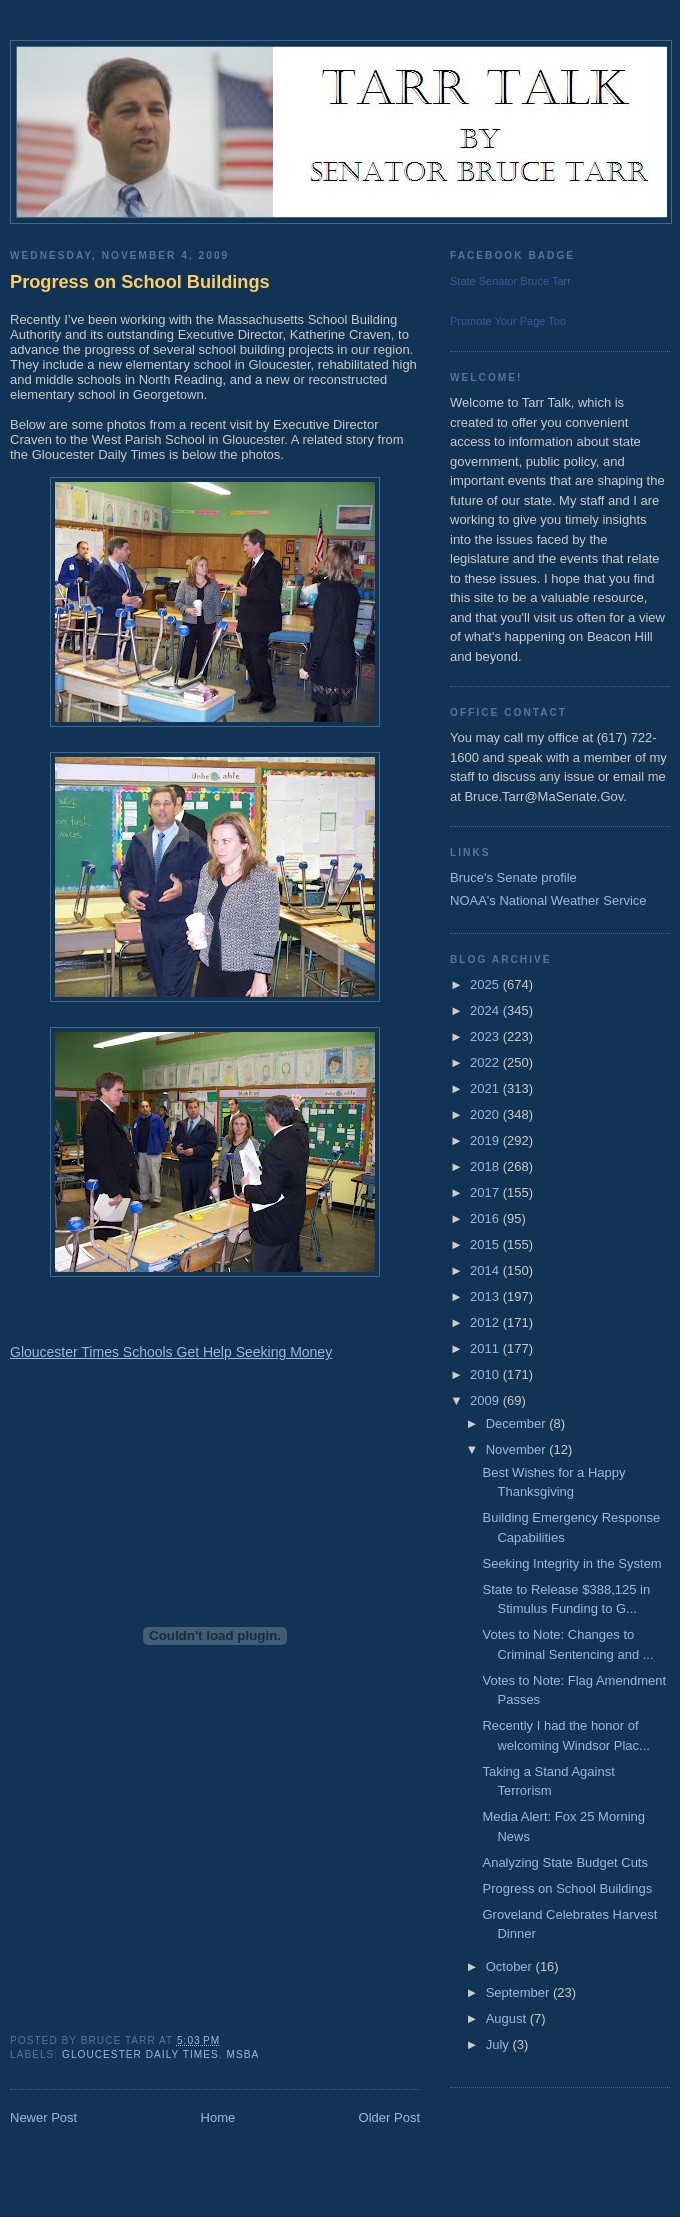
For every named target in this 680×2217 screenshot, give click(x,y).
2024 (486, 1010)
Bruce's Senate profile (513, 877)
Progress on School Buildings (140, 282)
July (499, 2044)
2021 (486, 1088)
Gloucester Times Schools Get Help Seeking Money (171, 1352)
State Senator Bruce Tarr (510, 281)
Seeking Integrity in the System (571, 1563)
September (519, 1992)
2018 (486, 1166)
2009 (486, 1400)
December (518, 1423)
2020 (486, 1114)
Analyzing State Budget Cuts (565, 1862)
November (518, 1449)
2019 (486, 1140)
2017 (486, 1192)
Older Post (389, 2117)
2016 (486, 1218)
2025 (486, 984)
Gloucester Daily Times (140, 2054)
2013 (486, 1296)
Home (218, 2117)
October (511, 1966)
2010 (486, 1374)
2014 (486, 1270)
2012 (486, 1322)
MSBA (242, 2054)
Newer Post (43, 2117)
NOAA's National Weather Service (548, 900)
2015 (486, 1244)
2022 (486, 1062)
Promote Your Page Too (508, 321)
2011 (486, 1348)
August (508, 2018)
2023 (486, 1036)
